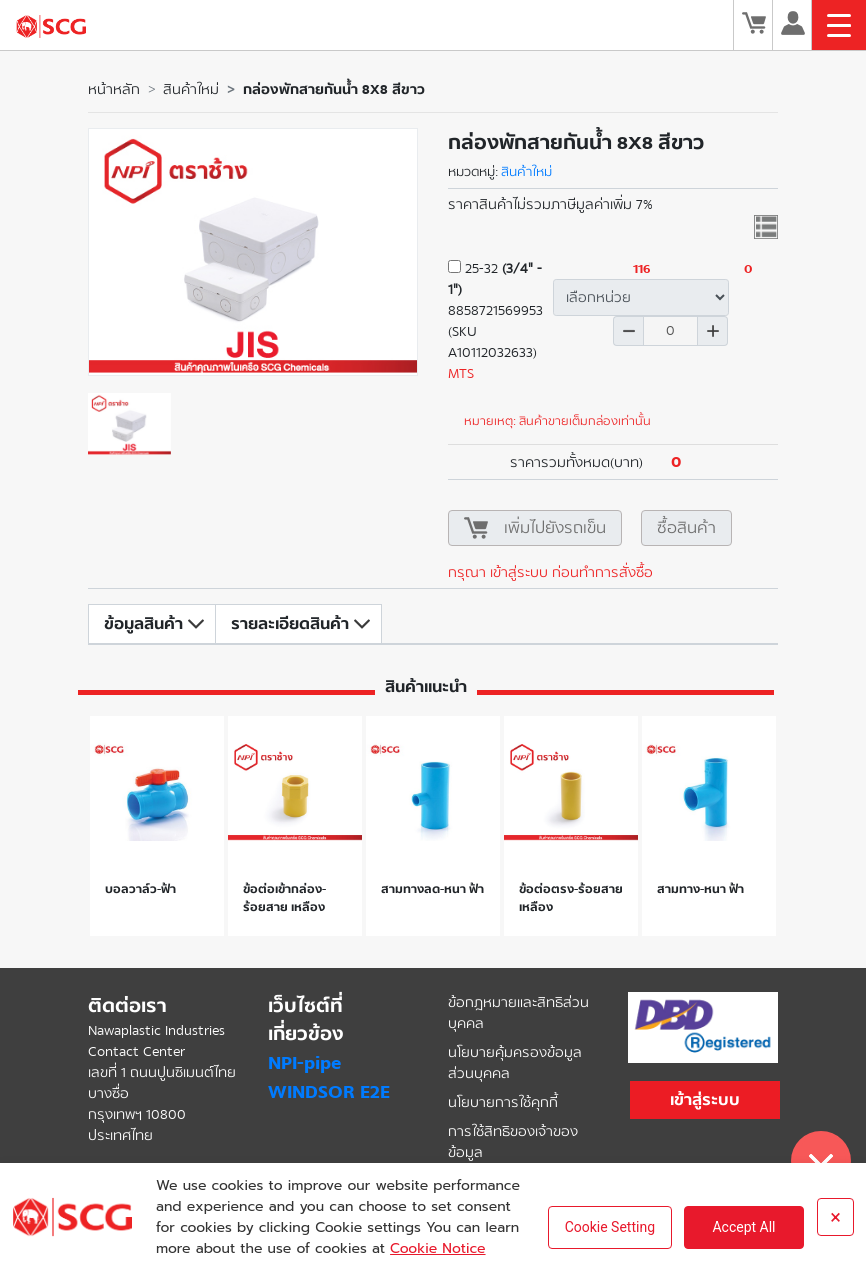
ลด (628, 331)
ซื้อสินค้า (686, 527)
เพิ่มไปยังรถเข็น (555, 527)
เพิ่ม (713, 331)
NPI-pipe (304, 1063)
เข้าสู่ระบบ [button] (705, 1099)
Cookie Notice (437, 1248)
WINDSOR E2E (329, 1092)
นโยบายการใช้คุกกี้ (503, 1102)
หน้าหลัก (114, 89)
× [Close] (835, 1217)
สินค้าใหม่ (191, 89)
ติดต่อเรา (127, 1006)
